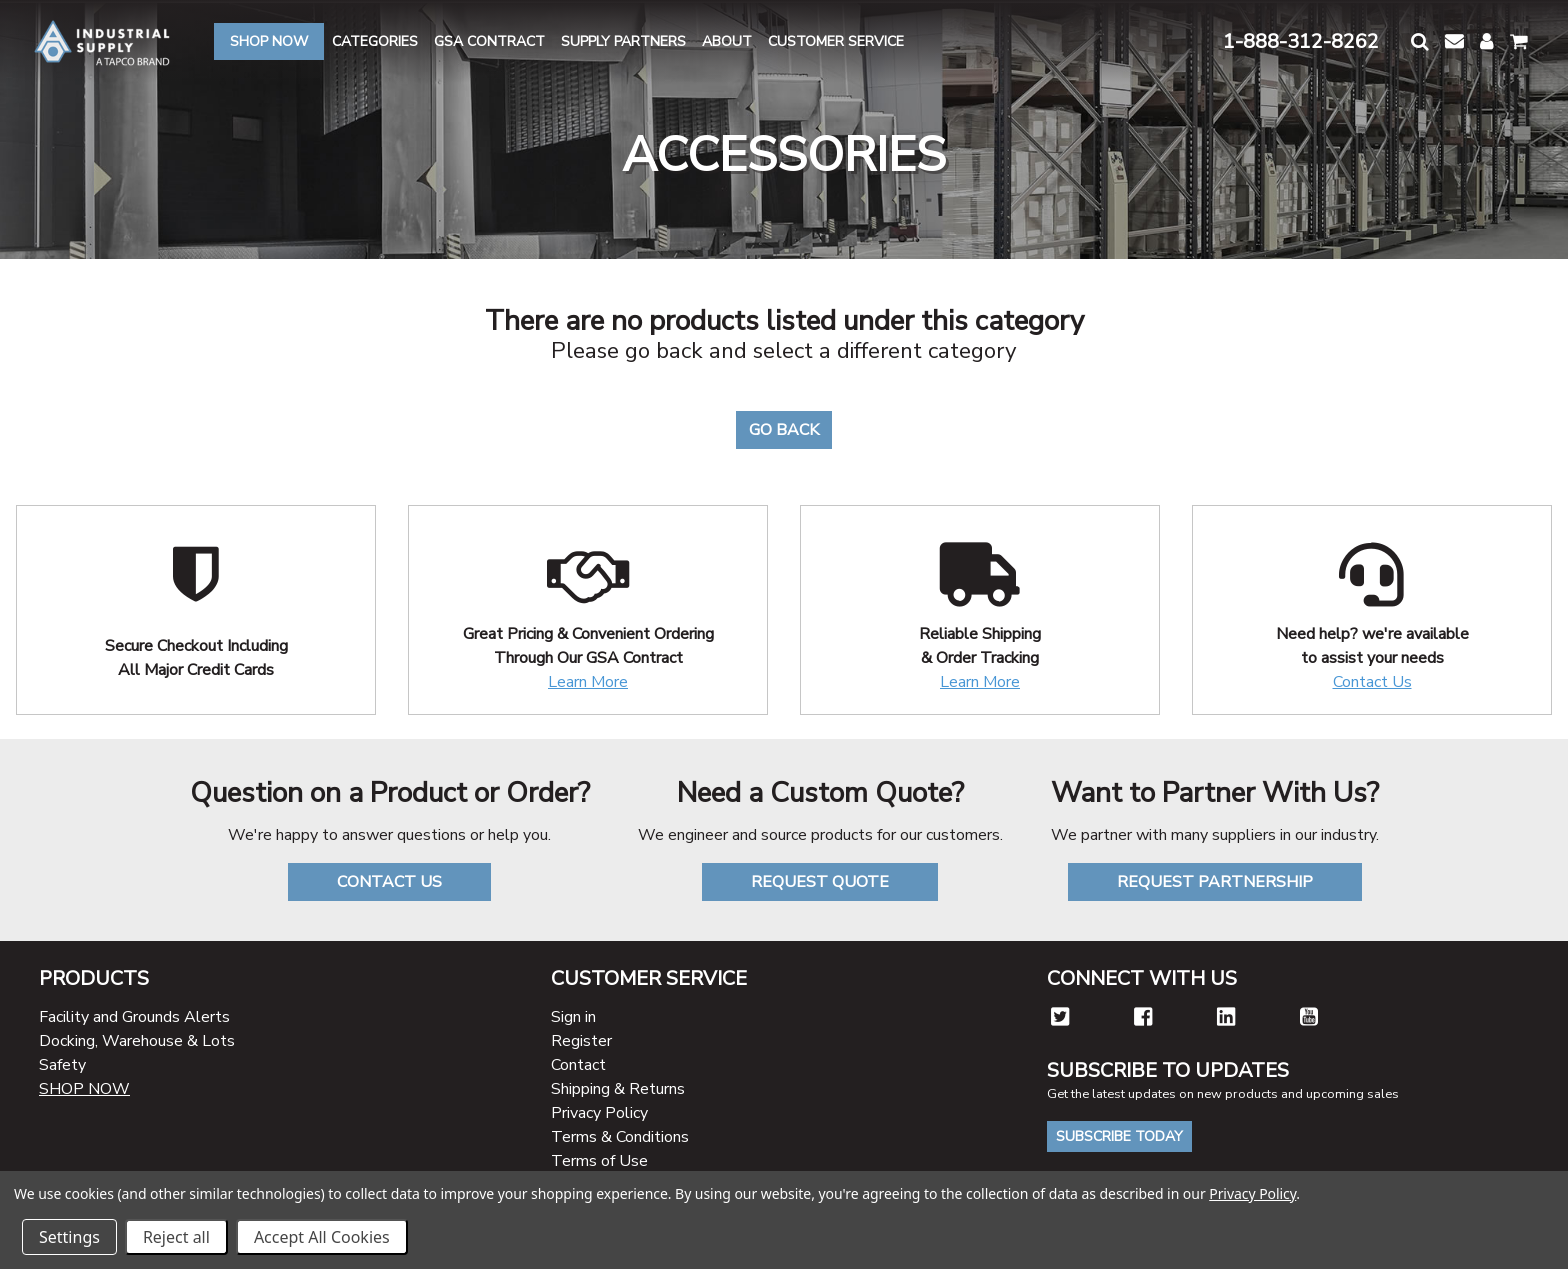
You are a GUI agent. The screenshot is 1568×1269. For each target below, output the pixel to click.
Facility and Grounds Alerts (134, 1017)
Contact (578, 1065)
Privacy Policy (599, 1113)
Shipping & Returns (618, 1089)
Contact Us (1372, 682)
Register (581, 1041)
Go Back (784, 430)
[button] (1420, 41)
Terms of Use (599, 1161)
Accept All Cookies (322, 1237)
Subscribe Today (1119, 1136)
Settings (69, 1237)
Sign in (573, 1017)
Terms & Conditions (620, 1137)
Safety (62, 1065)
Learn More (588, 682)
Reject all (176, 1237)
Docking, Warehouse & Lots (137, 1041)
